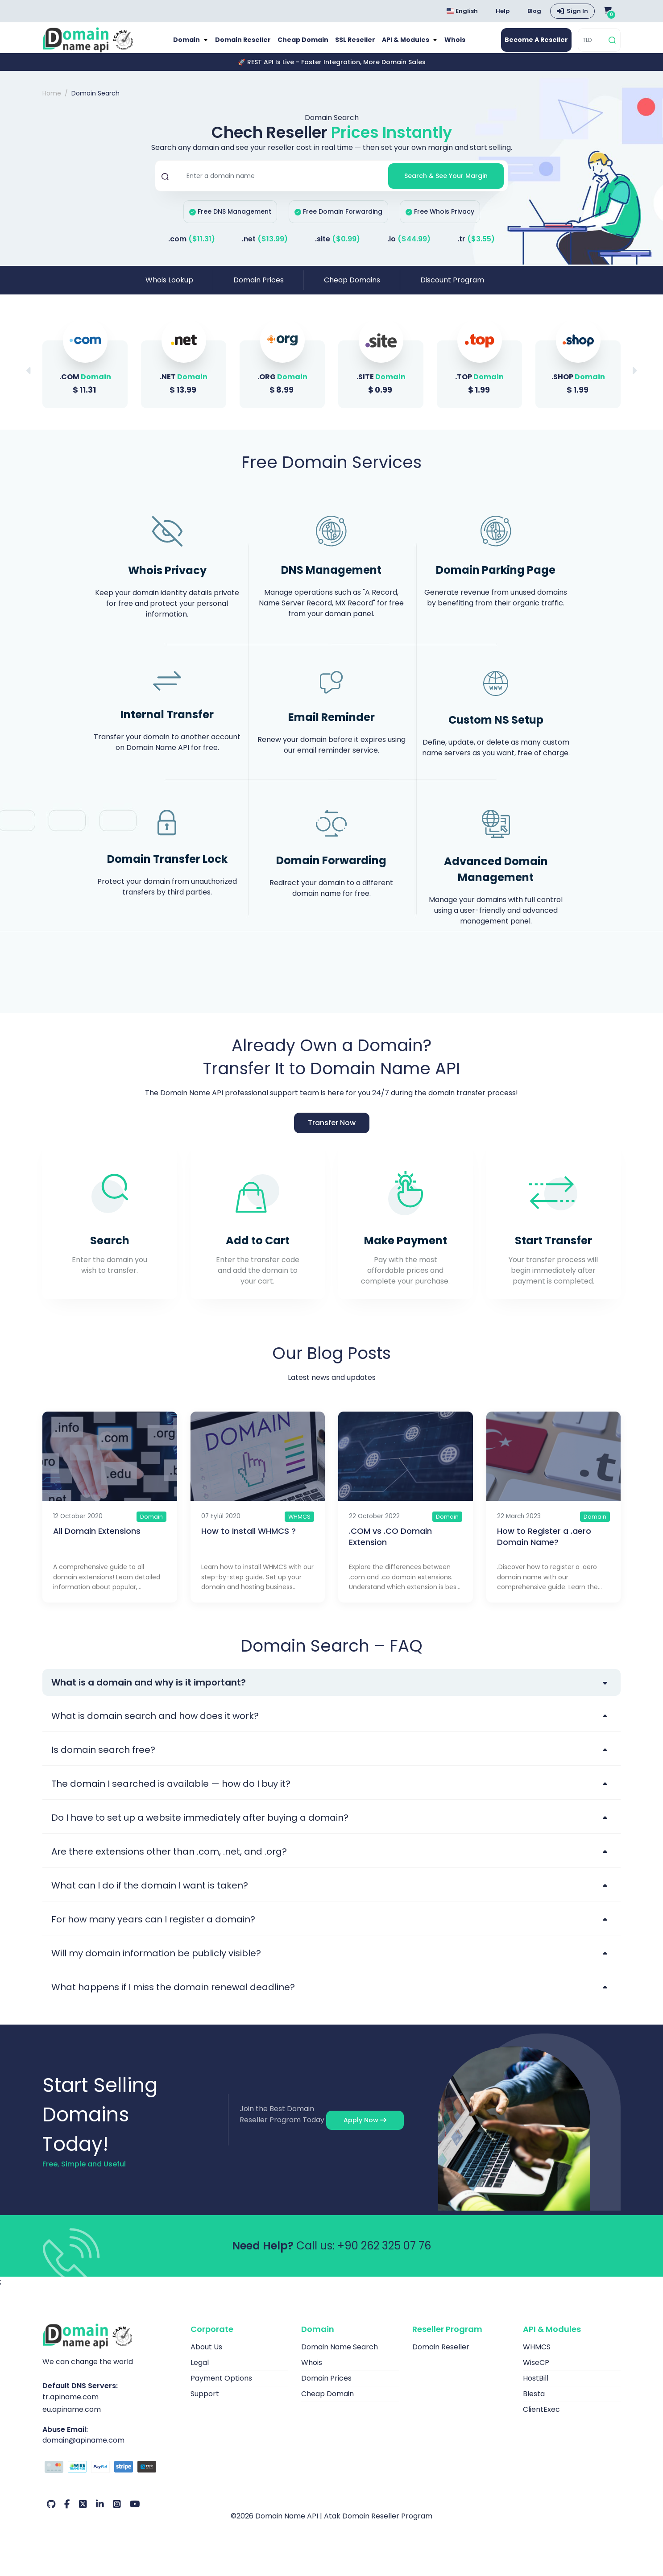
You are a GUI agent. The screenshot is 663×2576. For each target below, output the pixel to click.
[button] (634, 380)
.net (265, 249)
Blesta (534, 2403)
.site (337, 249)
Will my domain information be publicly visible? (156, 1962)
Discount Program (452, 290)
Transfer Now (332, 1132)
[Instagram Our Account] (117, 2513)
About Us (206, 2356)
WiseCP (536, 2372)
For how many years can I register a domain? (153, 1928)
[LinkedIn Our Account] (100, 2513)
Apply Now (365, 2129)
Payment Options (221, 2387)
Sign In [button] (577, 11)
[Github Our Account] (51, 2513)
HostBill (535, 2387)
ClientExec (541, 2419)
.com (191, 249)
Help (503, 11)
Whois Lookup (169, 290)
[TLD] (592, 45)
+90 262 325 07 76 (384, 2255)
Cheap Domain (301, 44)
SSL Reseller (355, 44)
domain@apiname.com (83, 2449)
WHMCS (537, 2356)
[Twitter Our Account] (83, 2513)
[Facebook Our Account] (67, 2513)
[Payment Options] (109, 2477)
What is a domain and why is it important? (148, 1692)
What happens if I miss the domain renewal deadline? (173, 1996)
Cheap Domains (352, 290)
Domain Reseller (239, 44)
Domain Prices (258, 290)
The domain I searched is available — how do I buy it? (170, 1793)
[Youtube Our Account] (135, 2513)
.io (409, 249)
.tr (476, 249)
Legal (200, 2372)
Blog (534, 11)
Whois (460, 44)
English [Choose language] (462, 11)
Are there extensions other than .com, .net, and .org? (169, 1861)
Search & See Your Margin (446, 185)
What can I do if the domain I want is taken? (149, 1895)
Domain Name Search (339, 2356)
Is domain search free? (103, 1759)
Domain (181, 44)
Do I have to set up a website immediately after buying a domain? (199, 1827)
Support (205, 2403)
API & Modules (409, 44)
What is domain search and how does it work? (155, 1725)
